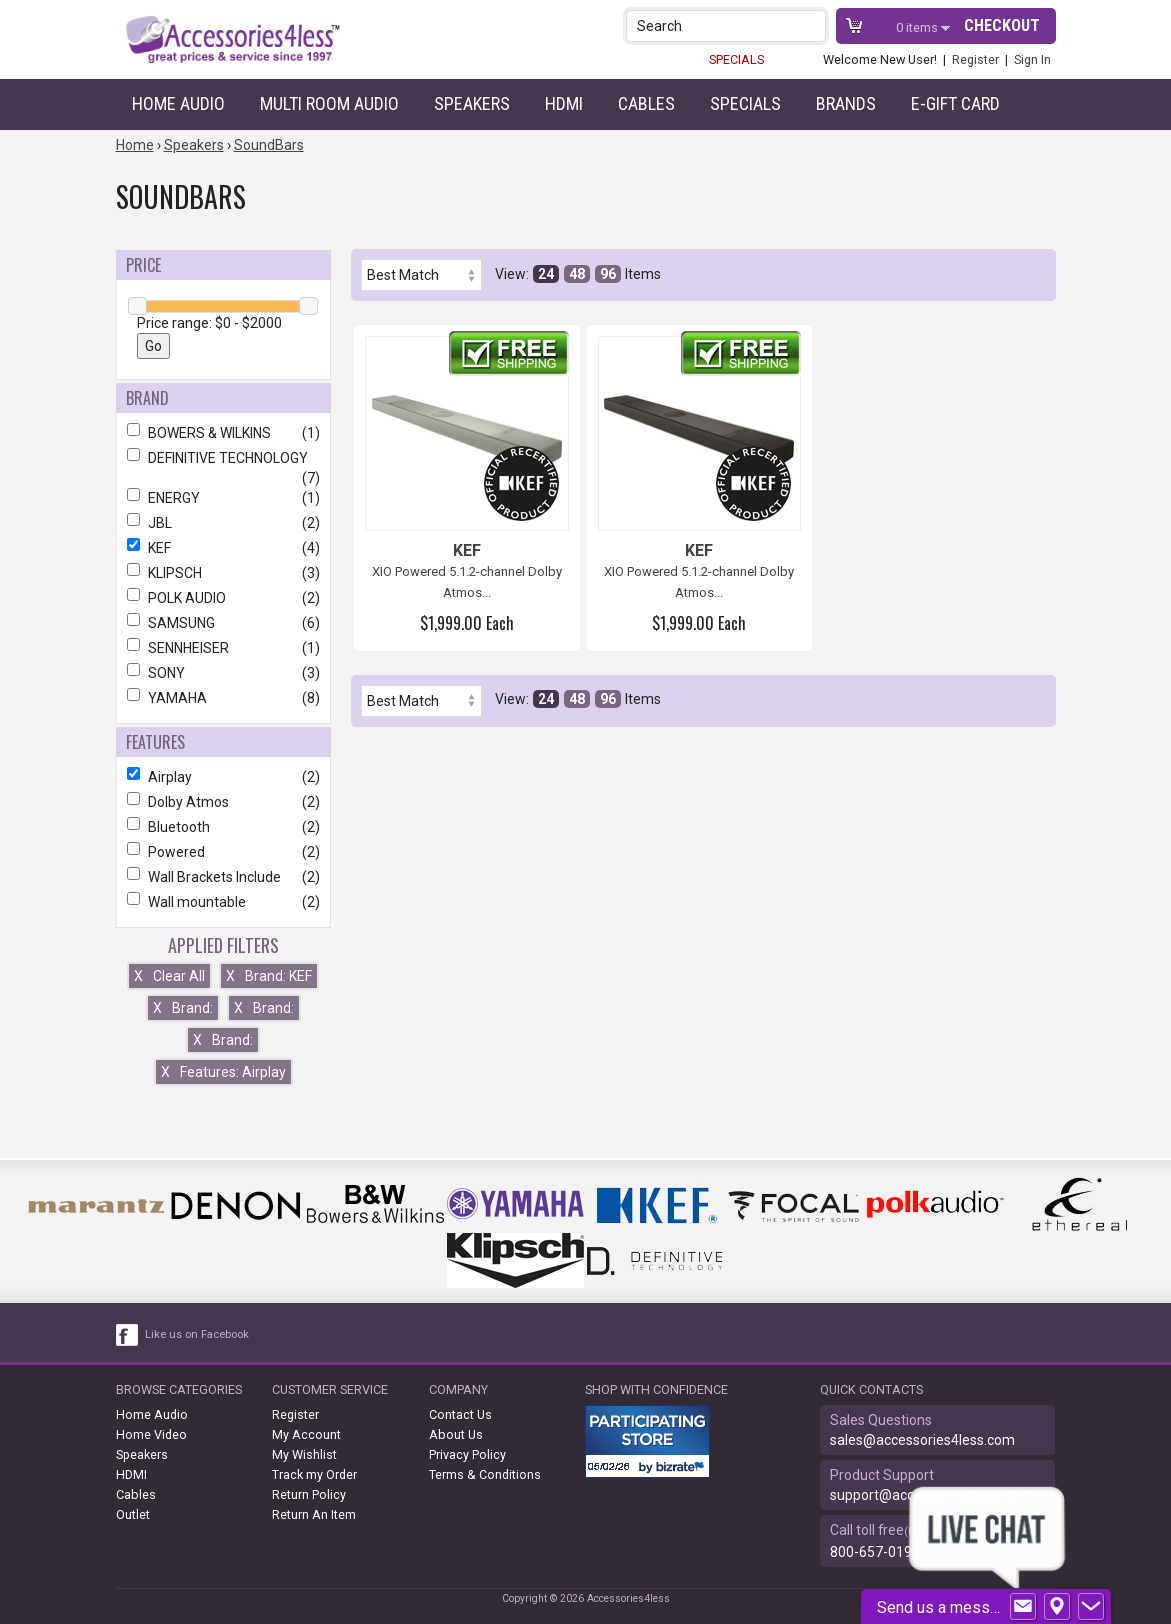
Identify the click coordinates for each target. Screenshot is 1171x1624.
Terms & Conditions (485, 1474)
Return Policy (309, 1494)
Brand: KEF (269, 976)
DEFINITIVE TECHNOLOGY (223, 458)
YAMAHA (223, 698)
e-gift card (955, 103)
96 (608, 274)
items (918, 27)
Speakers (472, 103)
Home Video (151, 1434)
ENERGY (223, 498)
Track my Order (314, 1474)
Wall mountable (223, 902)
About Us (456, 1434)
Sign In (1032, 59)
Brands (846, 103)
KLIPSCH (223, 573)
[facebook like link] (128, 1335)
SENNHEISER (223, 648)
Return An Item (314, 1514)
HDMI (564, 103)
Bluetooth (223, 827)
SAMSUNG (223, 623)
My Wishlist (304, 1454)
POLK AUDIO (223, 598)
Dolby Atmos (223, 802)
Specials (745, 103)
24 (546, 274)
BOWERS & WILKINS (223, 433)
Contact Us (460, 1414)
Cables (646, 103)
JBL (223, 523)
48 (577, 274)
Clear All (169, 976)
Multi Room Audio (329, 103)
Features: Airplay (223, 1072)
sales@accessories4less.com (922, 1440)
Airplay (223, 777)
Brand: (183, 1008)
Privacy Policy (467, 1454)
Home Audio (178, 103)
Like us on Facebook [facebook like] (197, 1334)
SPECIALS (736, 59)
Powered (223, 852)
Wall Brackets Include (223, 877)
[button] (812, 25)
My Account (306, 1434)
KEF (223, 548)
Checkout (1002, 25)
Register (975, 59)
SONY (223, 673)
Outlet (133, 1514)
